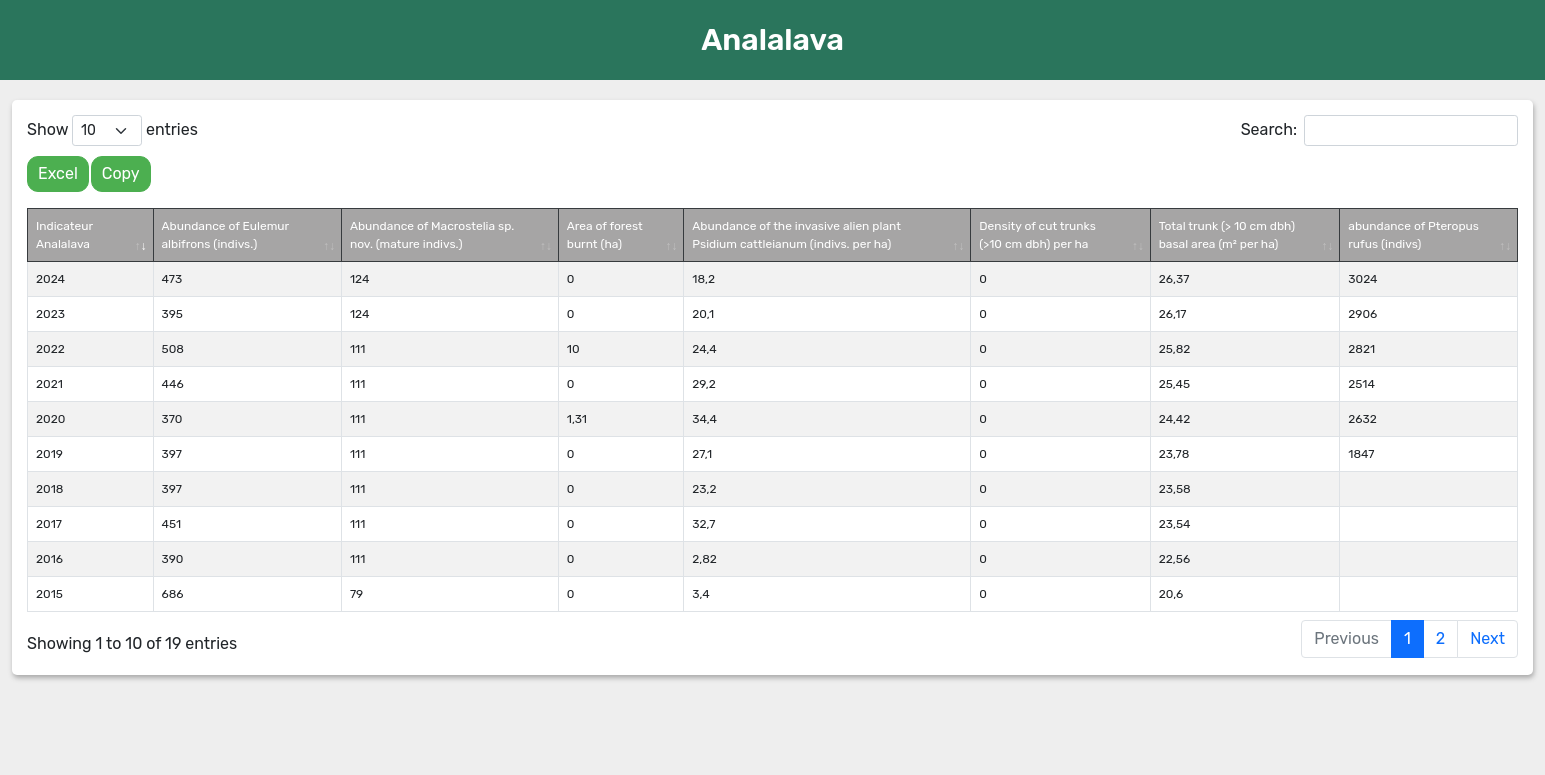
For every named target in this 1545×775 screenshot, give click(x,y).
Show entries (112, 130)
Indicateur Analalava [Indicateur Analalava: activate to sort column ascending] (64, 235)
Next (1487, 638)
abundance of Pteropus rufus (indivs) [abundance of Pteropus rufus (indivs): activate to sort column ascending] (1413, 235)
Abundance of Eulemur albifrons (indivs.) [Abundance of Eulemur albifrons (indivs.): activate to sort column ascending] (226, 235)
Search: (1379, 130)
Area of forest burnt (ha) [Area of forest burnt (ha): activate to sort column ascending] (605, 235)
